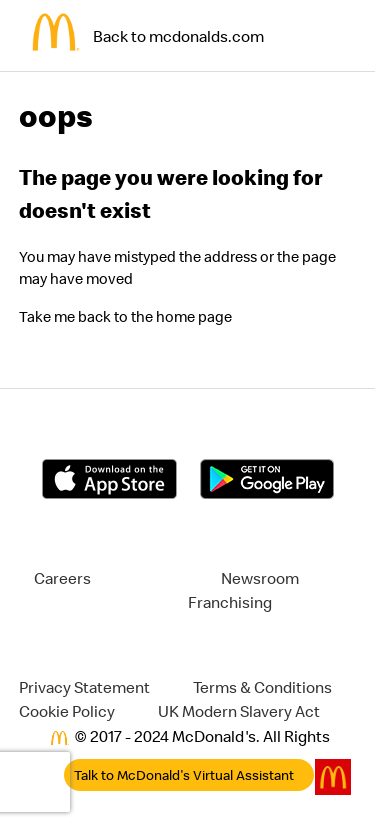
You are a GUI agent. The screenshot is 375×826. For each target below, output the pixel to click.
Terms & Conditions (262, 687)
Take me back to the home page (125, 316)
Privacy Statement (84, 687)
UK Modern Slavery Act (239, 711)
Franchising (230, 602)
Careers (62, 578)
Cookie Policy (67, 711)
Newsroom (260, 578)
